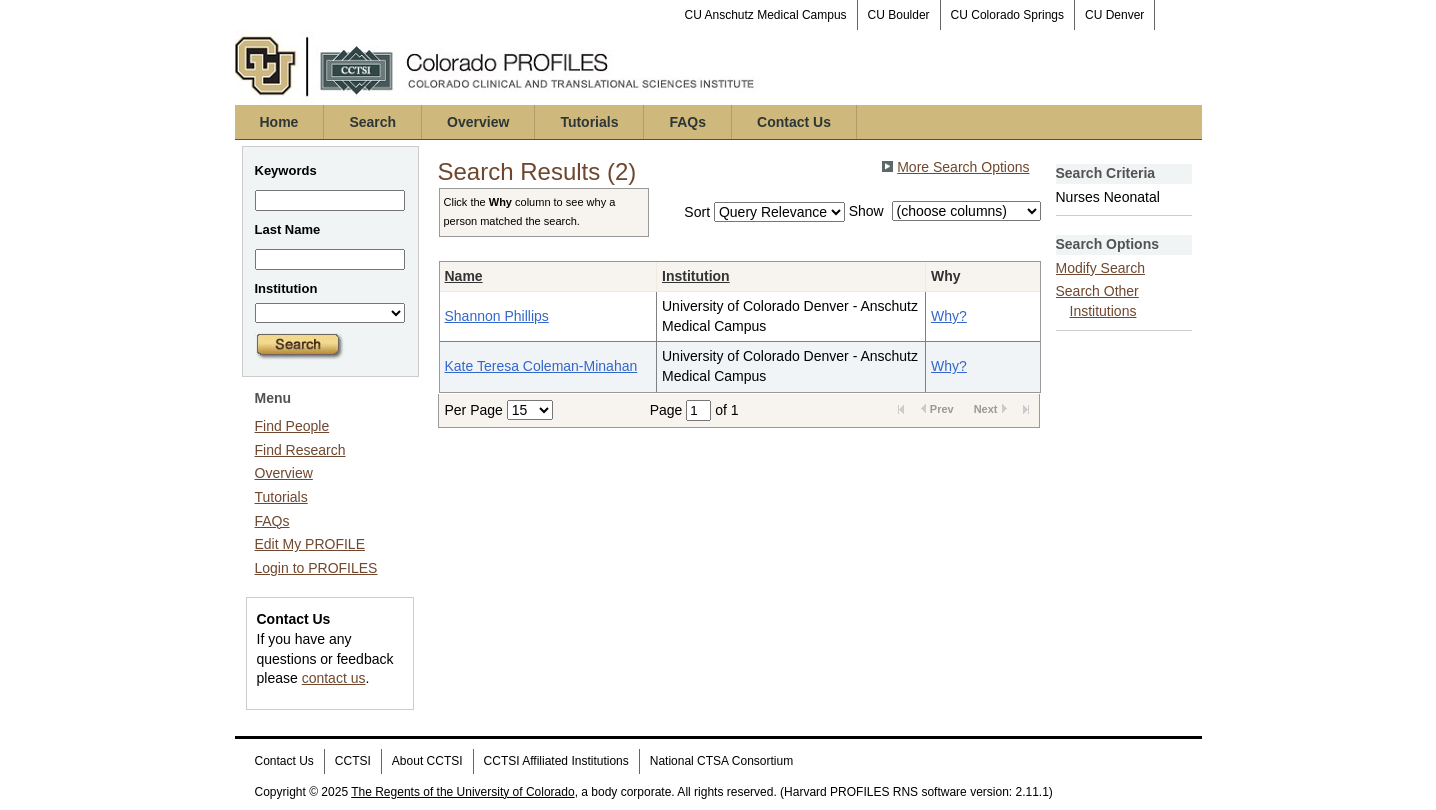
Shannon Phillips (497, 316)
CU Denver (1114, 15)
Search (372, 122)
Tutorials (589, 122)
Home (279, 122)
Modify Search (1100, 268)
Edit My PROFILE (310, 544)
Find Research (300, 450)
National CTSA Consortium (721, 761)
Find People (292, 426)
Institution (696, 276)
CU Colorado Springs (1007, 15)
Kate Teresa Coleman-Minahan (541, 366)
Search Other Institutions (1097, 301)
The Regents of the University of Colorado (462, 792)
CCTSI (353, 761)
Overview (478, 122)
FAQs (687, 122)
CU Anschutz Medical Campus (766, 15)
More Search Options (963, 167)
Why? (949, 316)
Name (464, 276)
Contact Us (794, 122)
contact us (334, 678)
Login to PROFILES (316, 568)
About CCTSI (427, 761)
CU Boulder (899, 15)
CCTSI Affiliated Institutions (556, 761)
